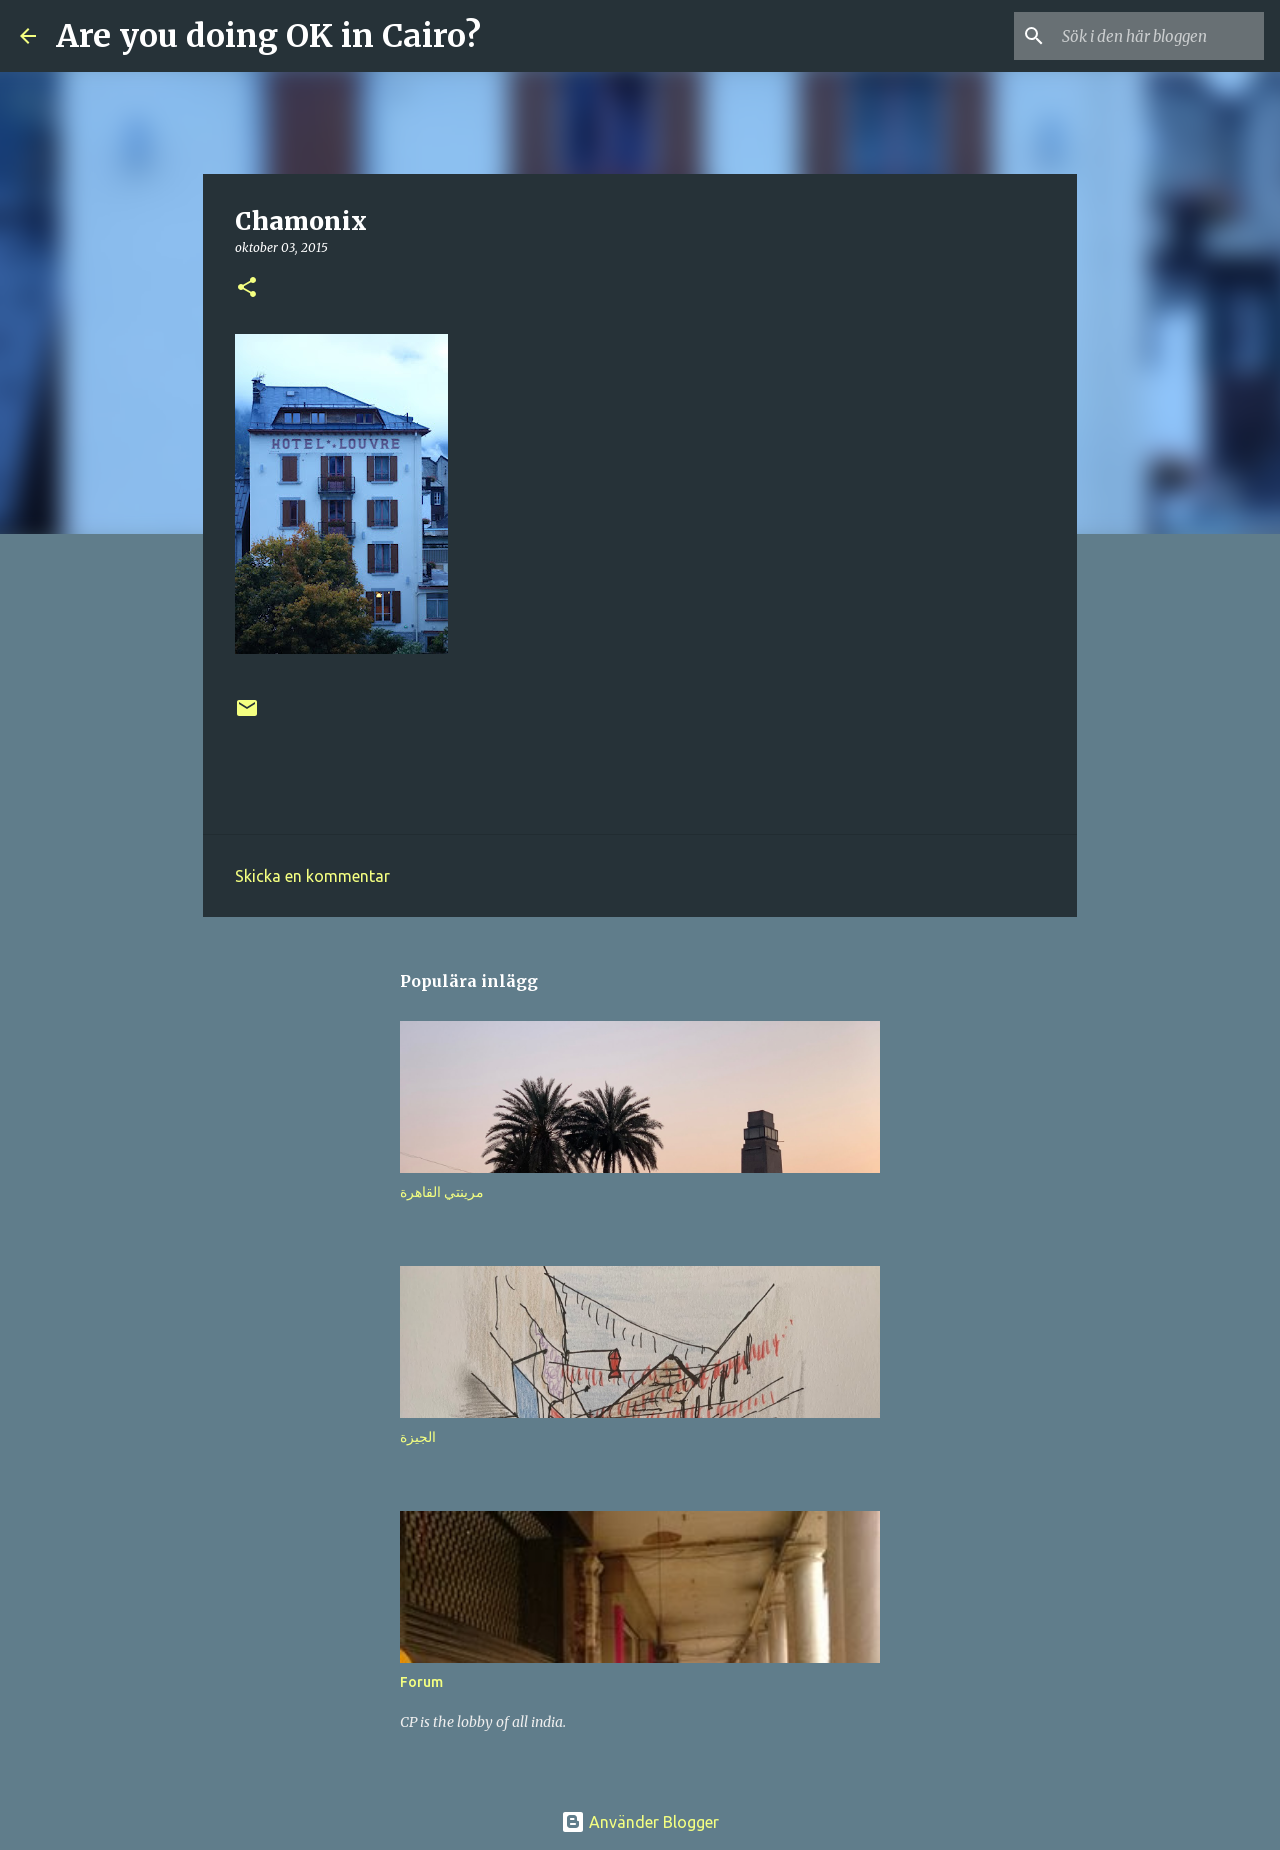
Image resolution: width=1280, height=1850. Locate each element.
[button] (247, 288)
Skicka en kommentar (312, 876)
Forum (421, 1682)
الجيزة (418, 1437)
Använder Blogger (640, 1822)
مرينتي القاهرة (442, 1192)
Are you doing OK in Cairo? (268, 36)
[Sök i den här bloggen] (1159, 36)
